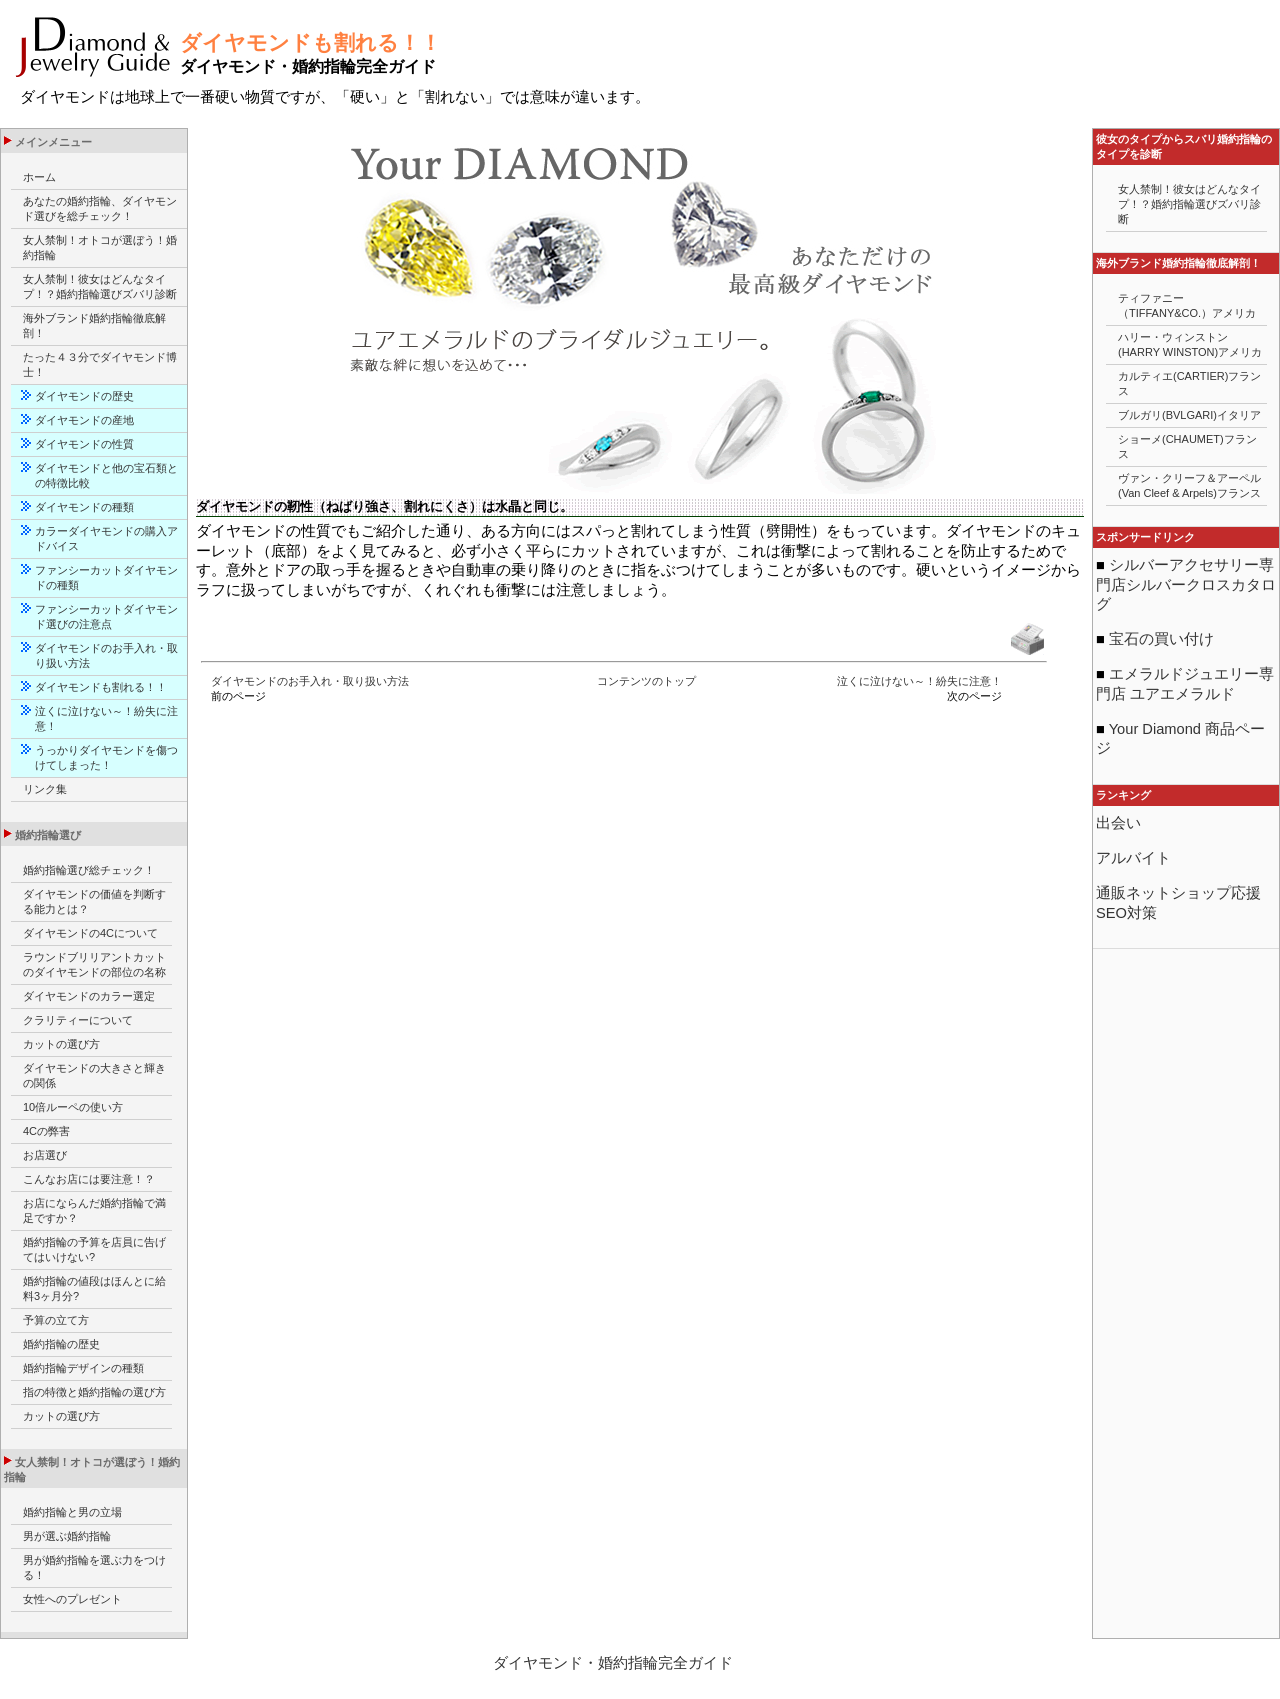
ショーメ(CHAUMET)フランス (1187, 446)
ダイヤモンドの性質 (84, 444)
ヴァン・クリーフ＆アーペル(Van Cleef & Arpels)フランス (1189, 485)
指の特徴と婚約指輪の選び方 (94, 1392)
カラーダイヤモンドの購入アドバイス (106, 538)
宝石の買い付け (1159, 639)
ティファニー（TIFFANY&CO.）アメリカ (1187, 305)
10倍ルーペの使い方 (73, 1107)
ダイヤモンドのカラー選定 (89, 996)
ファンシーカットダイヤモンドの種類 (106, 577)
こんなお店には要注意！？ (89, 1179)
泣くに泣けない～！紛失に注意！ (919, 681)
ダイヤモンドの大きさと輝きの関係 (94, 1075)
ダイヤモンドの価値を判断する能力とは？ (94, 901)
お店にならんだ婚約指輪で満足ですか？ (94, 1210)
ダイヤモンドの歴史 (84, 396)
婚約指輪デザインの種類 (83, 1368)
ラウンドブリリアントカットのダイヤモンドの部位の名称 (94, 964)
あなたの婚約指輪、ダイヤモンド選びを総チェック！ (100, 208)
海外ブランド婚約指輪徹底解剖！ (94, 325)
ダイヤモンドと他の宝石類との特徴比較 (106, 475)
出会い (1118, 823)
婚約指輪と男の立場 (72, 1512)
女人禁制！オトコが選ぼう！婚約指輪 (100, 247)
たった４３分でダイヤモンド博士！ (100, 364)
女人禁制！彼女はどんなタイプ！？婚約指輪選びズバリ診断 (100, 286)
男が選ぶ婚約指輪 (67, 1536)
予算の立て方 (56, 1320)
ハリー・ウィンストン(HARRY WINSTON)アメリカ (1190, 344)
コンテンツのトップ (646, 681)
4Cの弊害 (46, 1131)
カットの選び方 (61, 1044)
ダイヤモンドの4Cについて (90, 933)
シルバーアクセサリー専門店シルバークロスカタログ (1186, 585)
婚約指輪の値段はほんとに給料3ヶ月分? (94, 1288)
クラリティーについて (78, 1020)
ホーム (39, 177)
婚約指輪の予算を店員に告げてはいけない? (94, 1249)
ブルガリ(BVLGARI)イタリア (1189, 415)
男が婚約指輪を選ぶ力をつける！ (94, 1567)
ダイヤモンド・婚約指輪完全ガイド (613, 1663)
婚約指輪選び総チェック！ (89, 870)
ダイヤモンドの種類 (90, 507)
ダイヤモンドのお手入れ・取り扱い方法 (310, 681)
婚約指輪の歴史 (61, 1344)
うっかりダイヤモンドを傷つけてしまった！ (106, 757)
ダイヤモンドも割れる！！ (101, 687)
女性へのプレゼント (72, 1599)
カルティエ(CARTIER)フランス (1189, 383)
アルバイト (1133, 858)
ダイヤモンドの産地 (84, 420)
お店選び (45, 1155)
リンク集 (45, 789)
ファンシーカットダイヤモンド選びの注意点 (106, 616)
